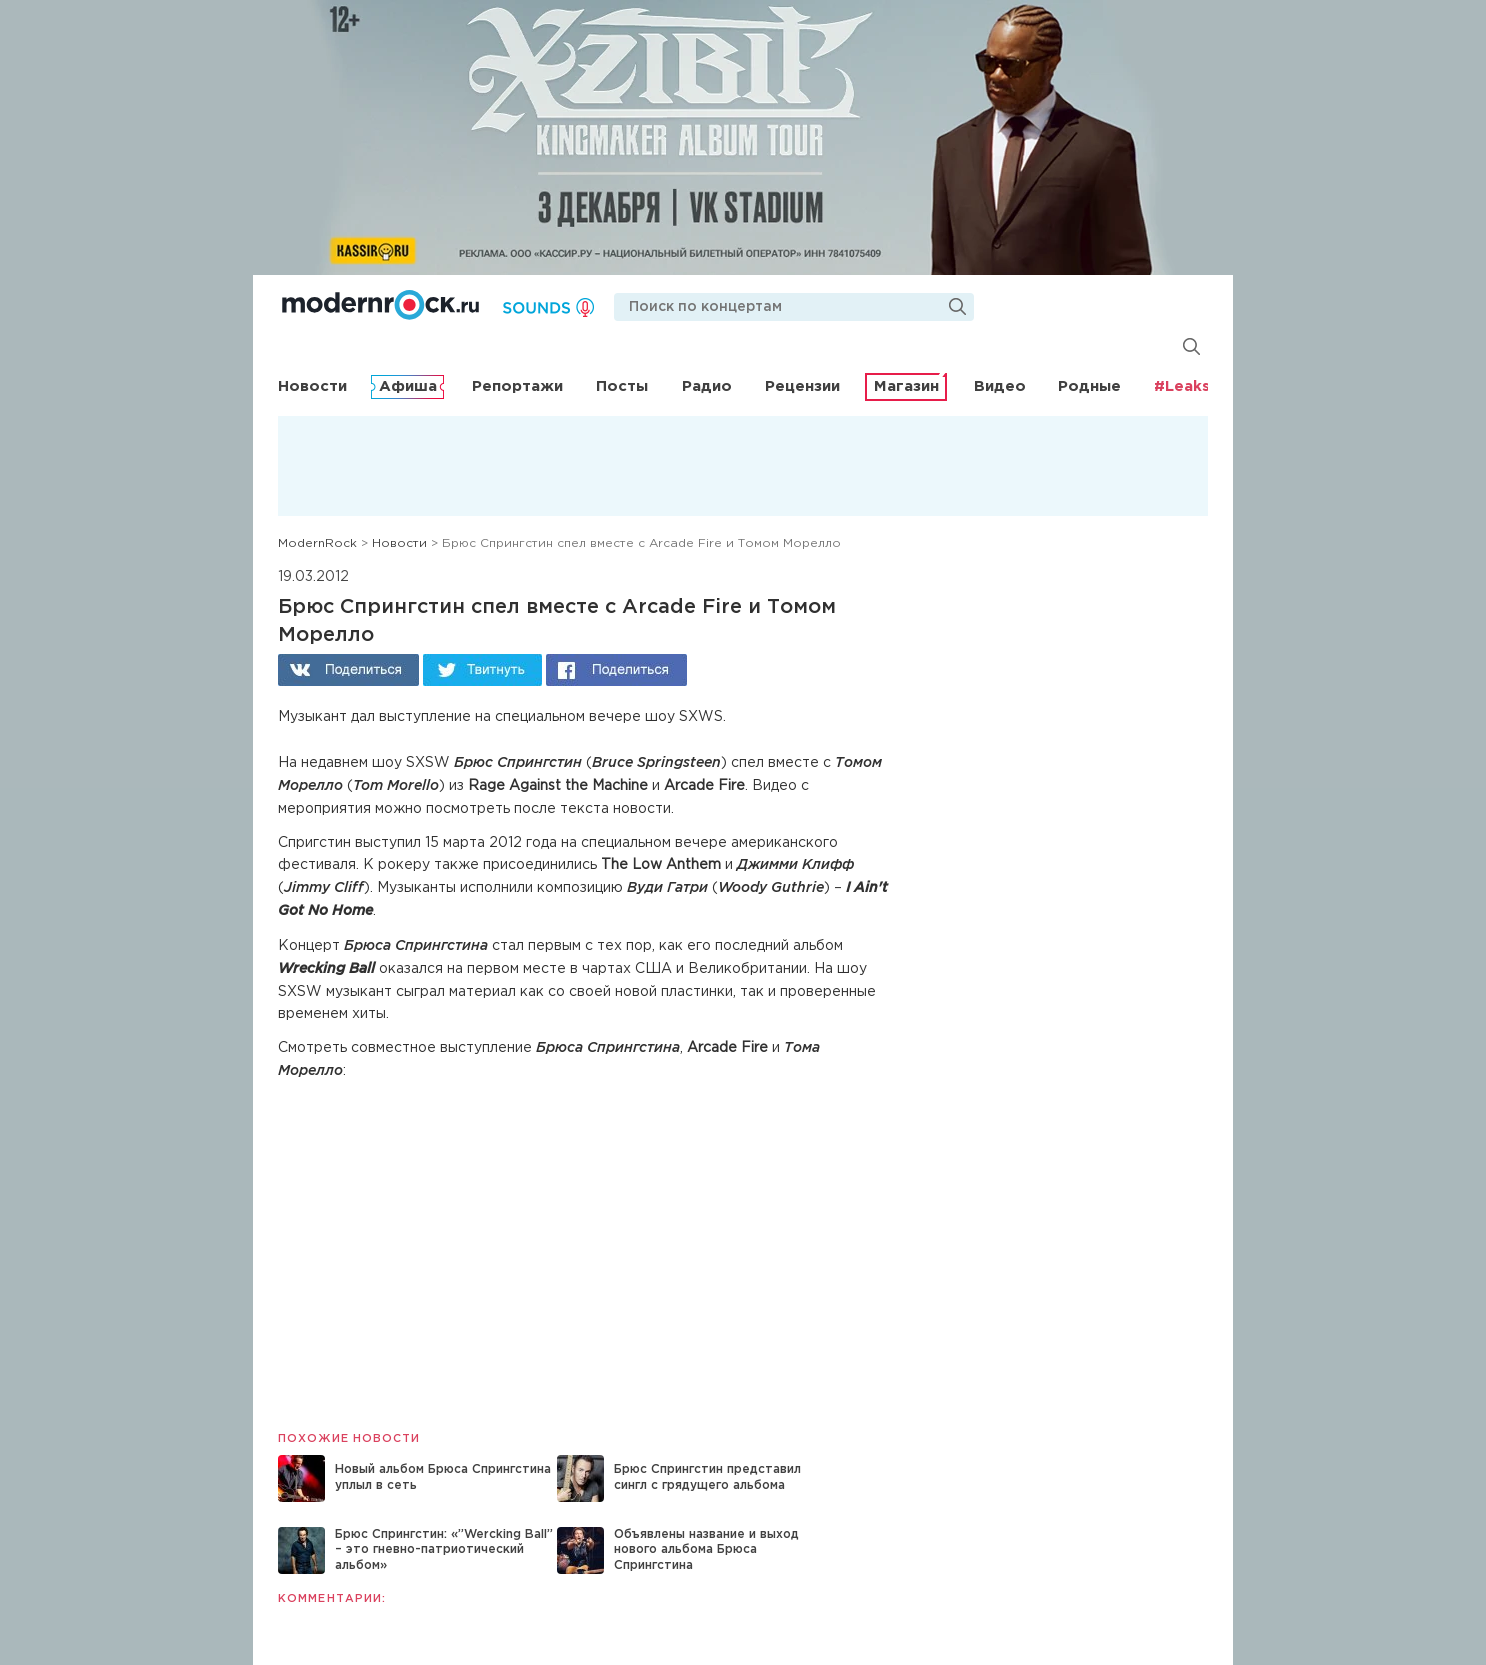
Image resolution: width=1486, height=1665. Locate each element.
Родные (1089, 386)
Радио (707, 386)
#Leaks (1182, 386)
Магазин (906, 386)
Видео (1000, 386)
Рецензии (802, 386)
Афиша (408, 386)
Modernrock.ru (380, 305)
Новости (312, 386)
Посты (622, 386)
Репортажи (517, 386)
